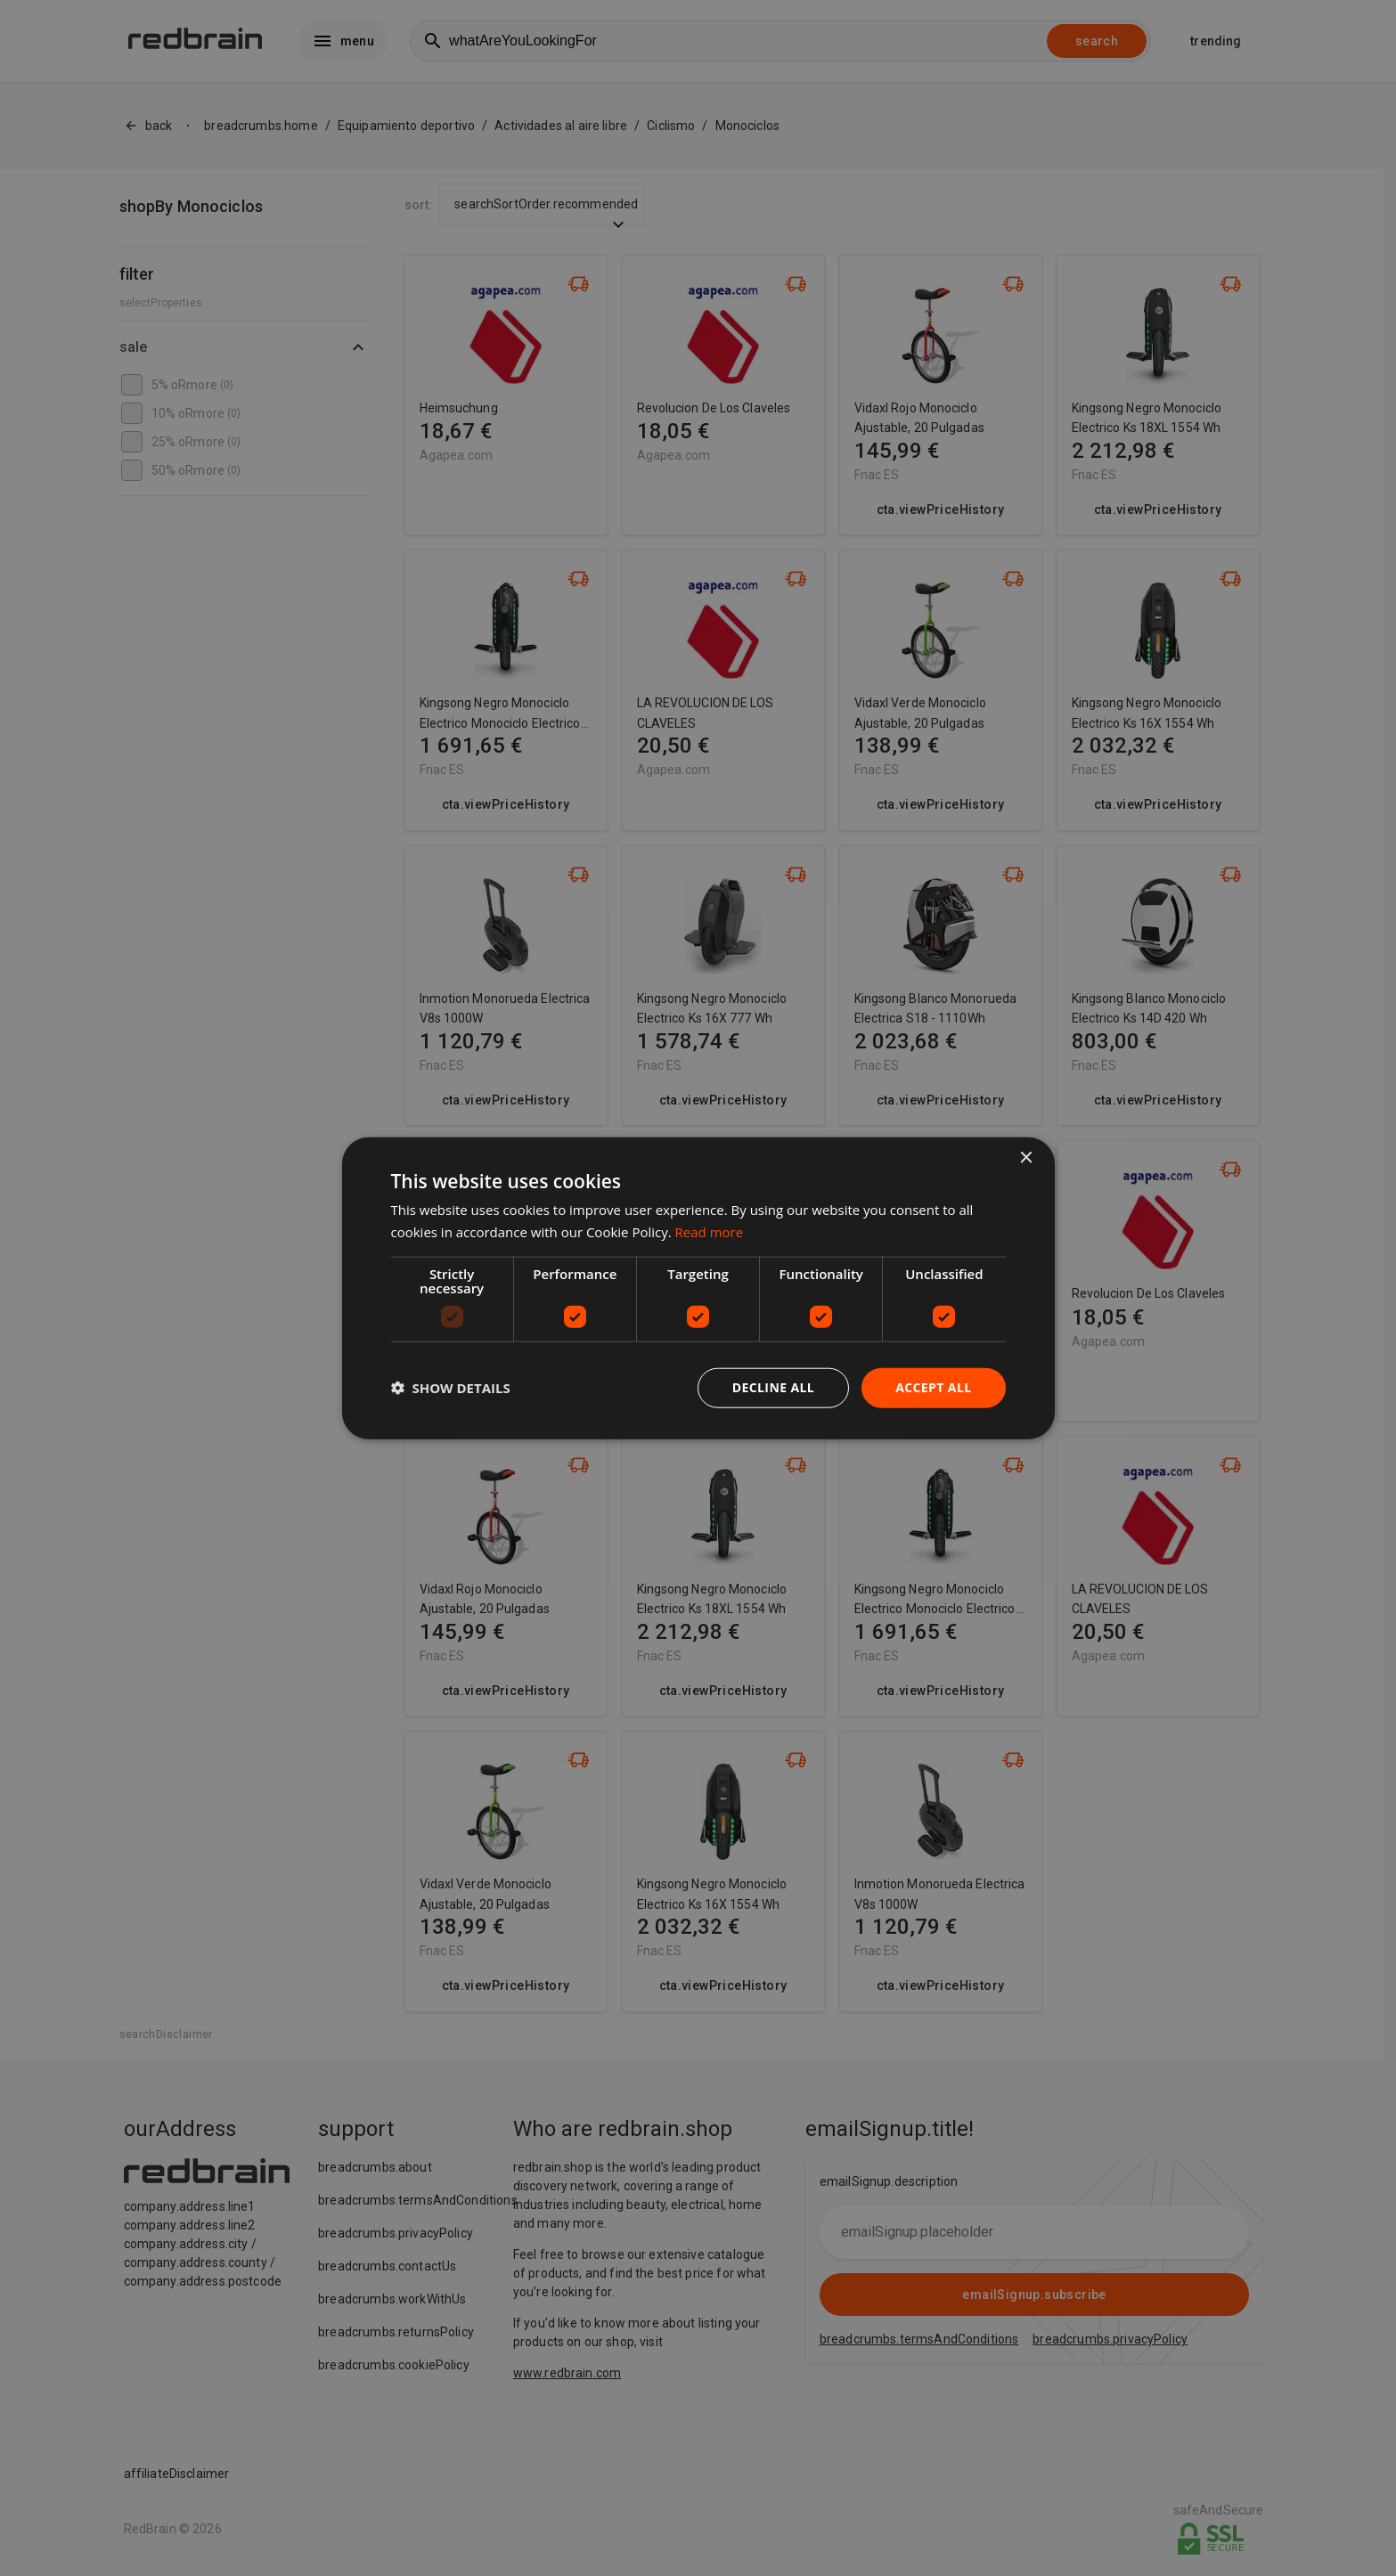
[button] (450, 1388)
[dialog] (698, 1288)
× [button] (1026, 1158)
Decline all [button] (773, 1387)
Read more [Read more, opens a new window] (709, 1232)
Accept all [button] (933, 1387)
